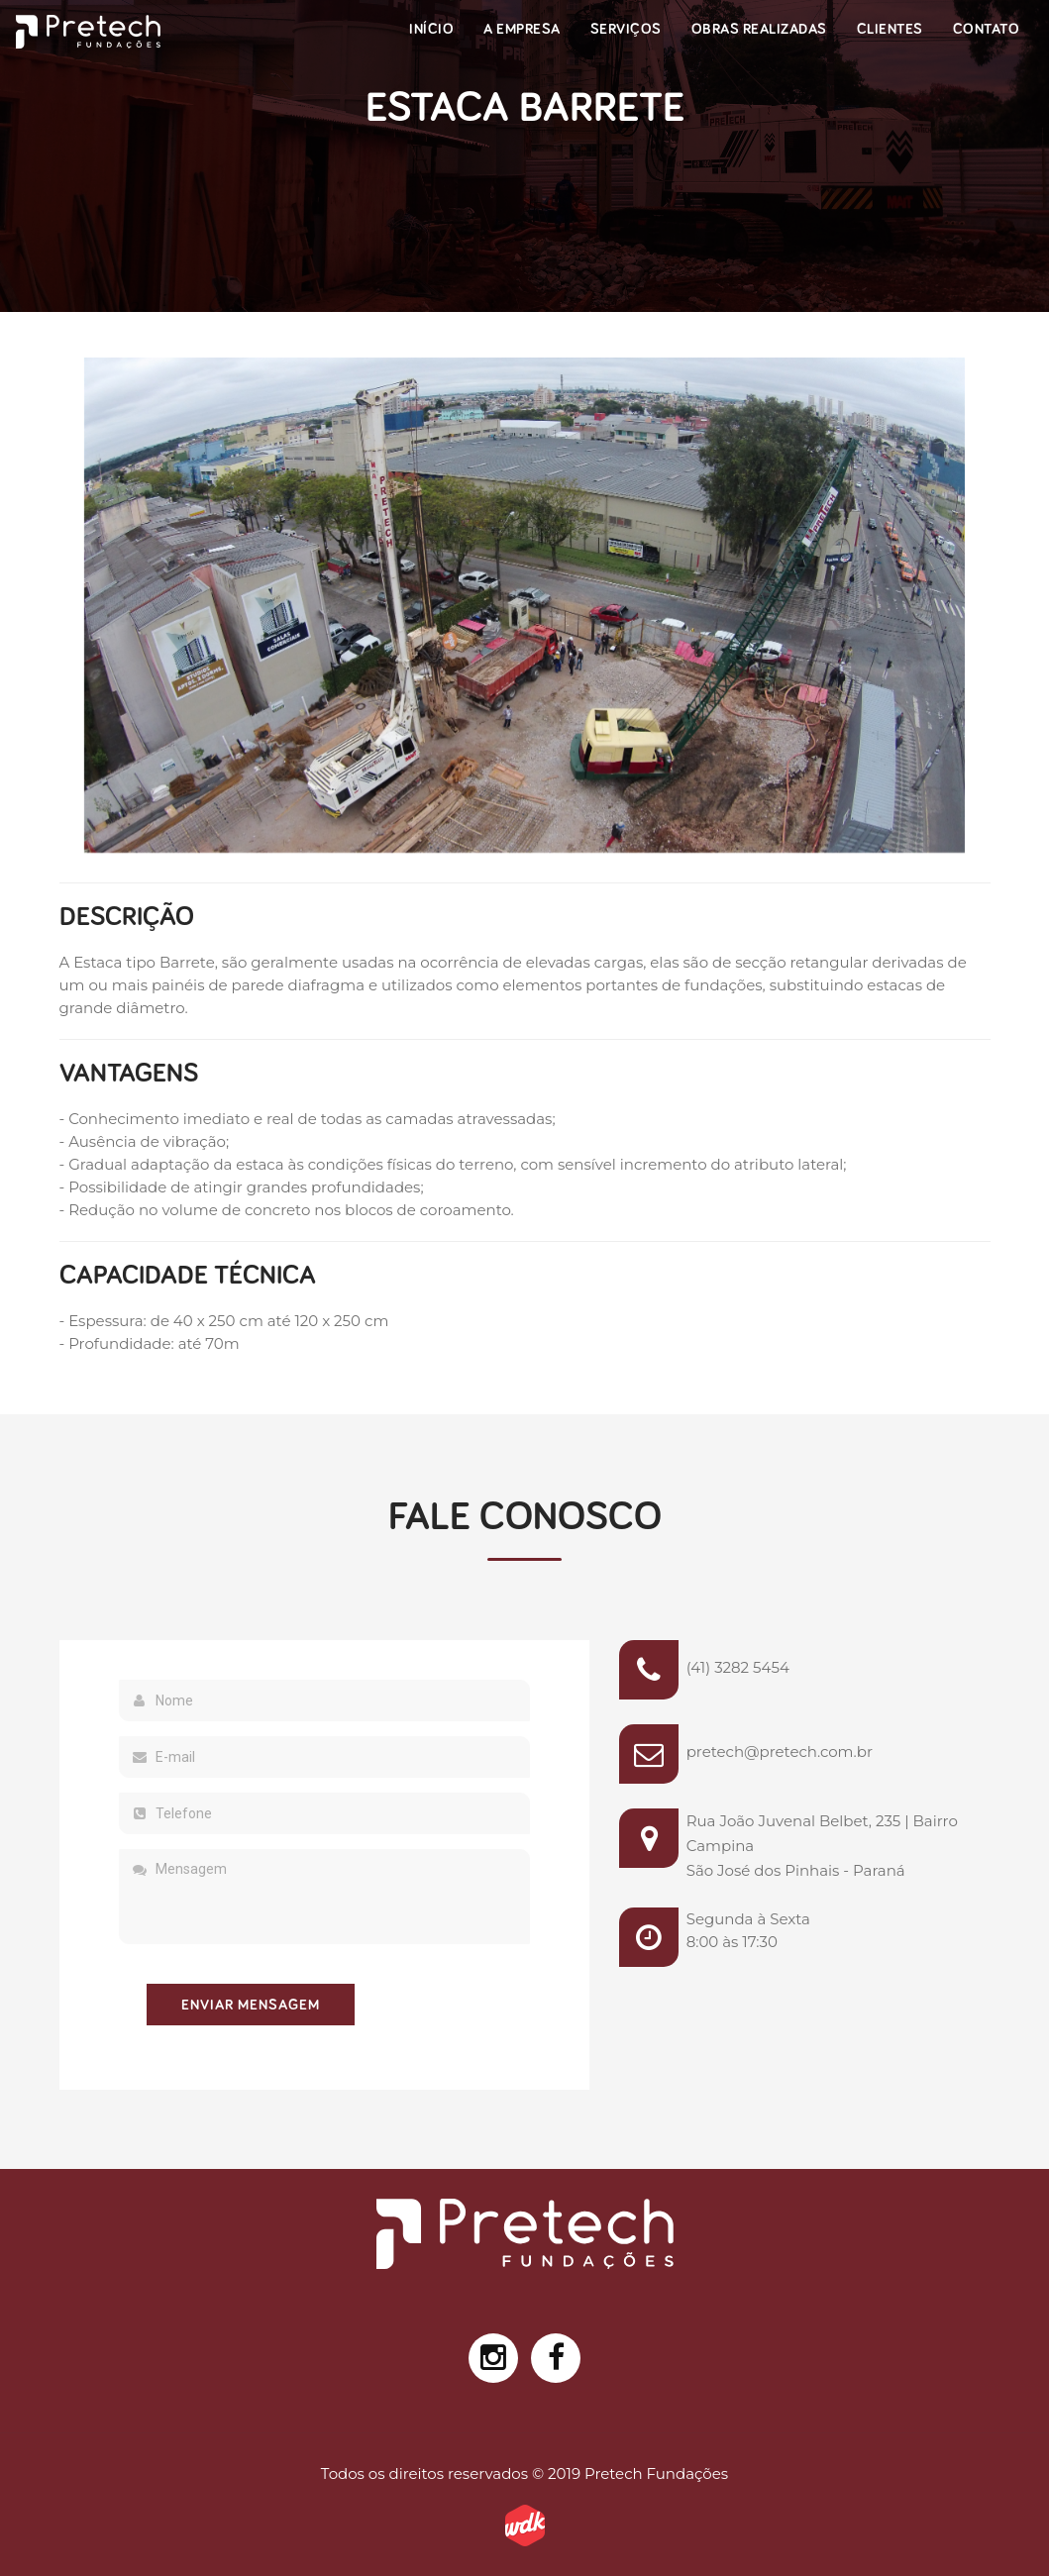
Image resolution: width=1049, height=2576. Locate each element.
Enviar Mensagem (250, 2005)
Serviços (626, 29)
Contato (986, 29)
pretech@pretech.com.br (779, 1751)
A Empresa (522, 29)
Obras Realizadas (759, 29)
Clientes (890, 29)
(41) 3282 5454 (737, 1667)
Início (431, 29)
